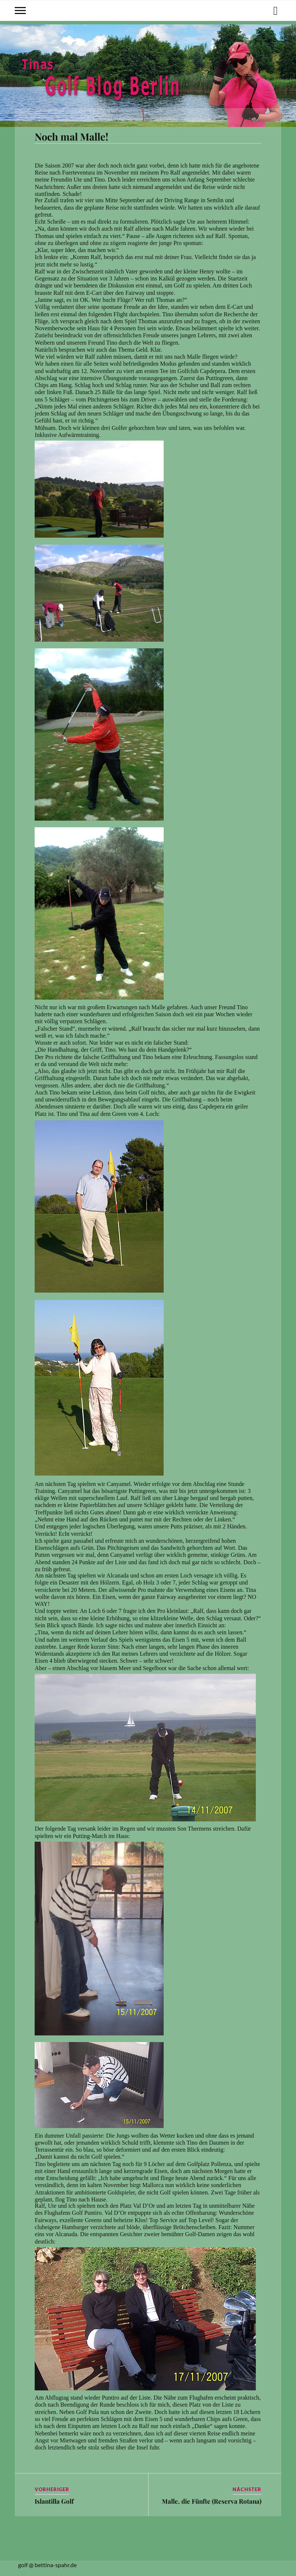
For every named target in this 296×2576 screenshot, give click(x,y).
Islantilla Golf (54, 2501)
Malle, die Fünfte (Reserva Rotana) (211, 2501)
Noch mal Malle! (71, 136)
